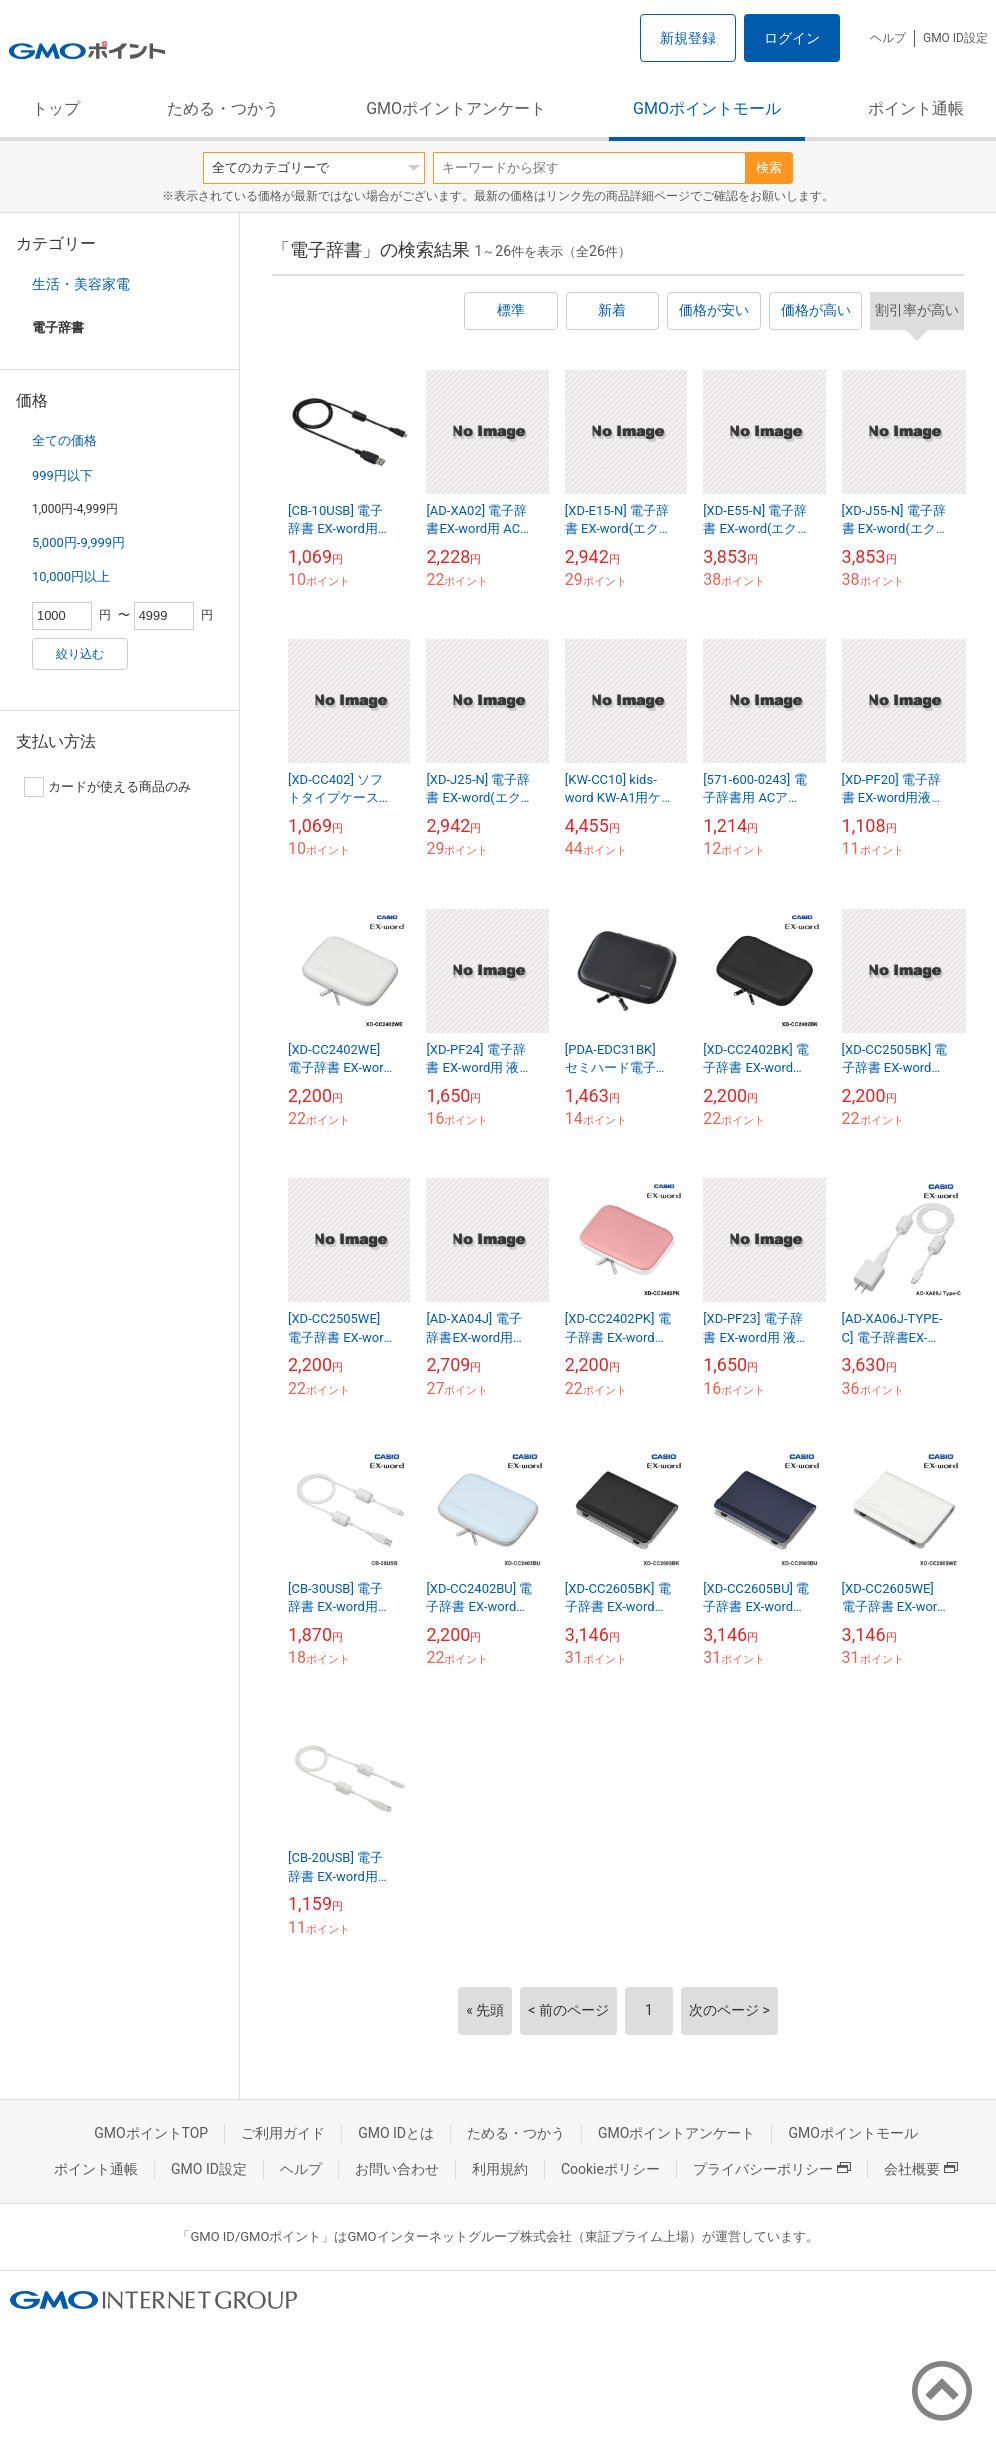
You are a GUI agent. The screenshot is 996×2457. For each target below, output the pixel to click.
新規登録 (688, 38)
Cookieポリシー (610, 2169)
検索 (769, 167)
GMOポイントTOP (151, 2133)
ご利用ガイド (283, 2133)
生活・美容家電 (81, 284)
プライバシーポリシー (772, 2169)
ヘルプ (888, 38)
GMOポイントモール (707, 108)
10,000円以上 (71, 576)
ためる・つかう (223, 108)
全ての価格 (64, 440)
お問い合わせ (397, 2169)
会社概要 (921, 2169)
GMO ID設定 (955, 38)
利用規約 (500, 2169)
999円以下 (62, 475)
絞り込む (80, 654)
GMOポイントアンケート (456, 108)
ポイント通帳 (916, 108)
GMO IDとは (396, 2133)
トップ (56, 108)
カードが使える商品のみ (107, 787)
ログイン (792, 38)
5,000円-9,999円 (78, 542)
